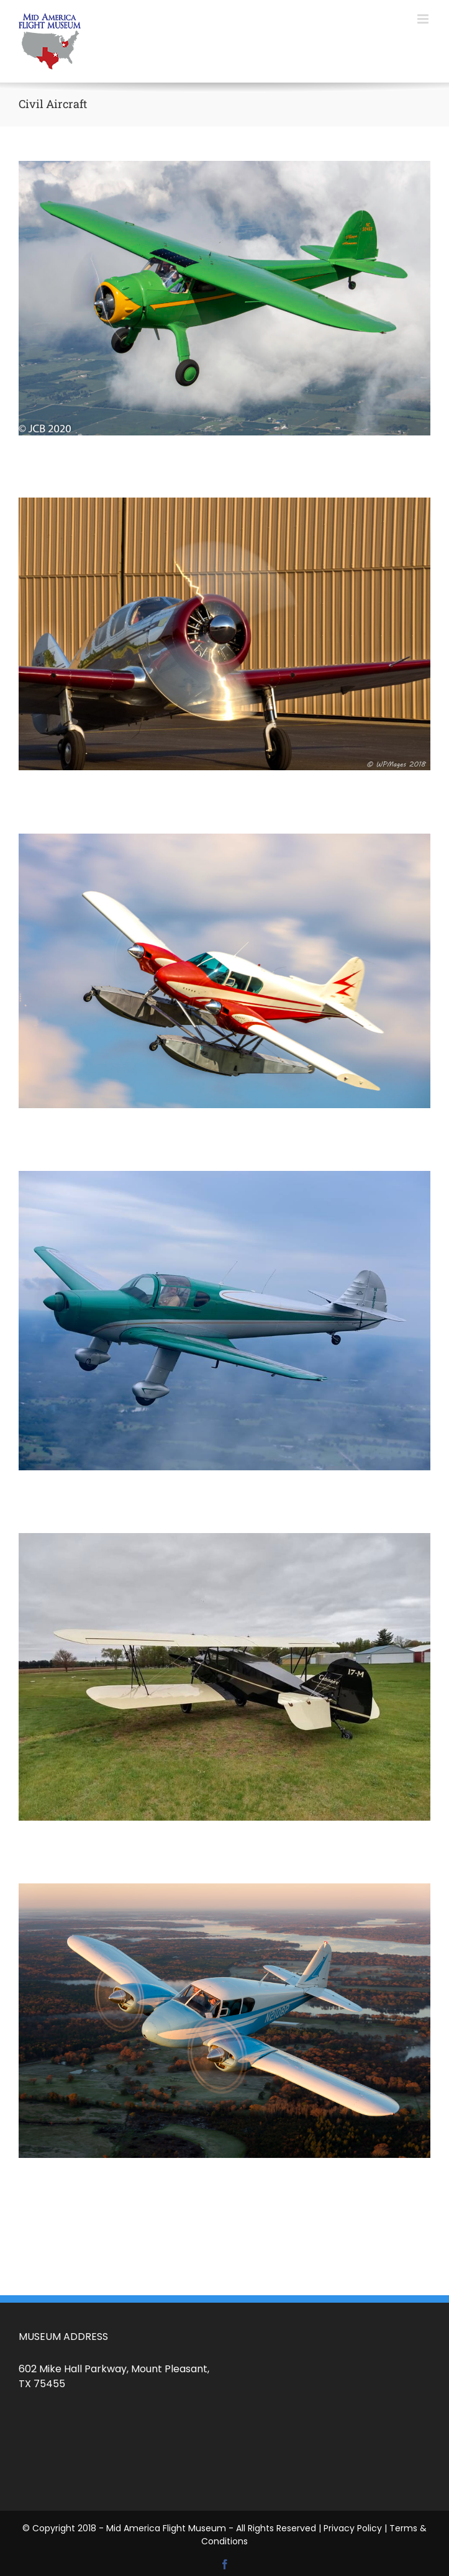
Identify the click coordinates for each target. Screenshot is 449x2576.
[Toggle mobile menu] (423, 18)
